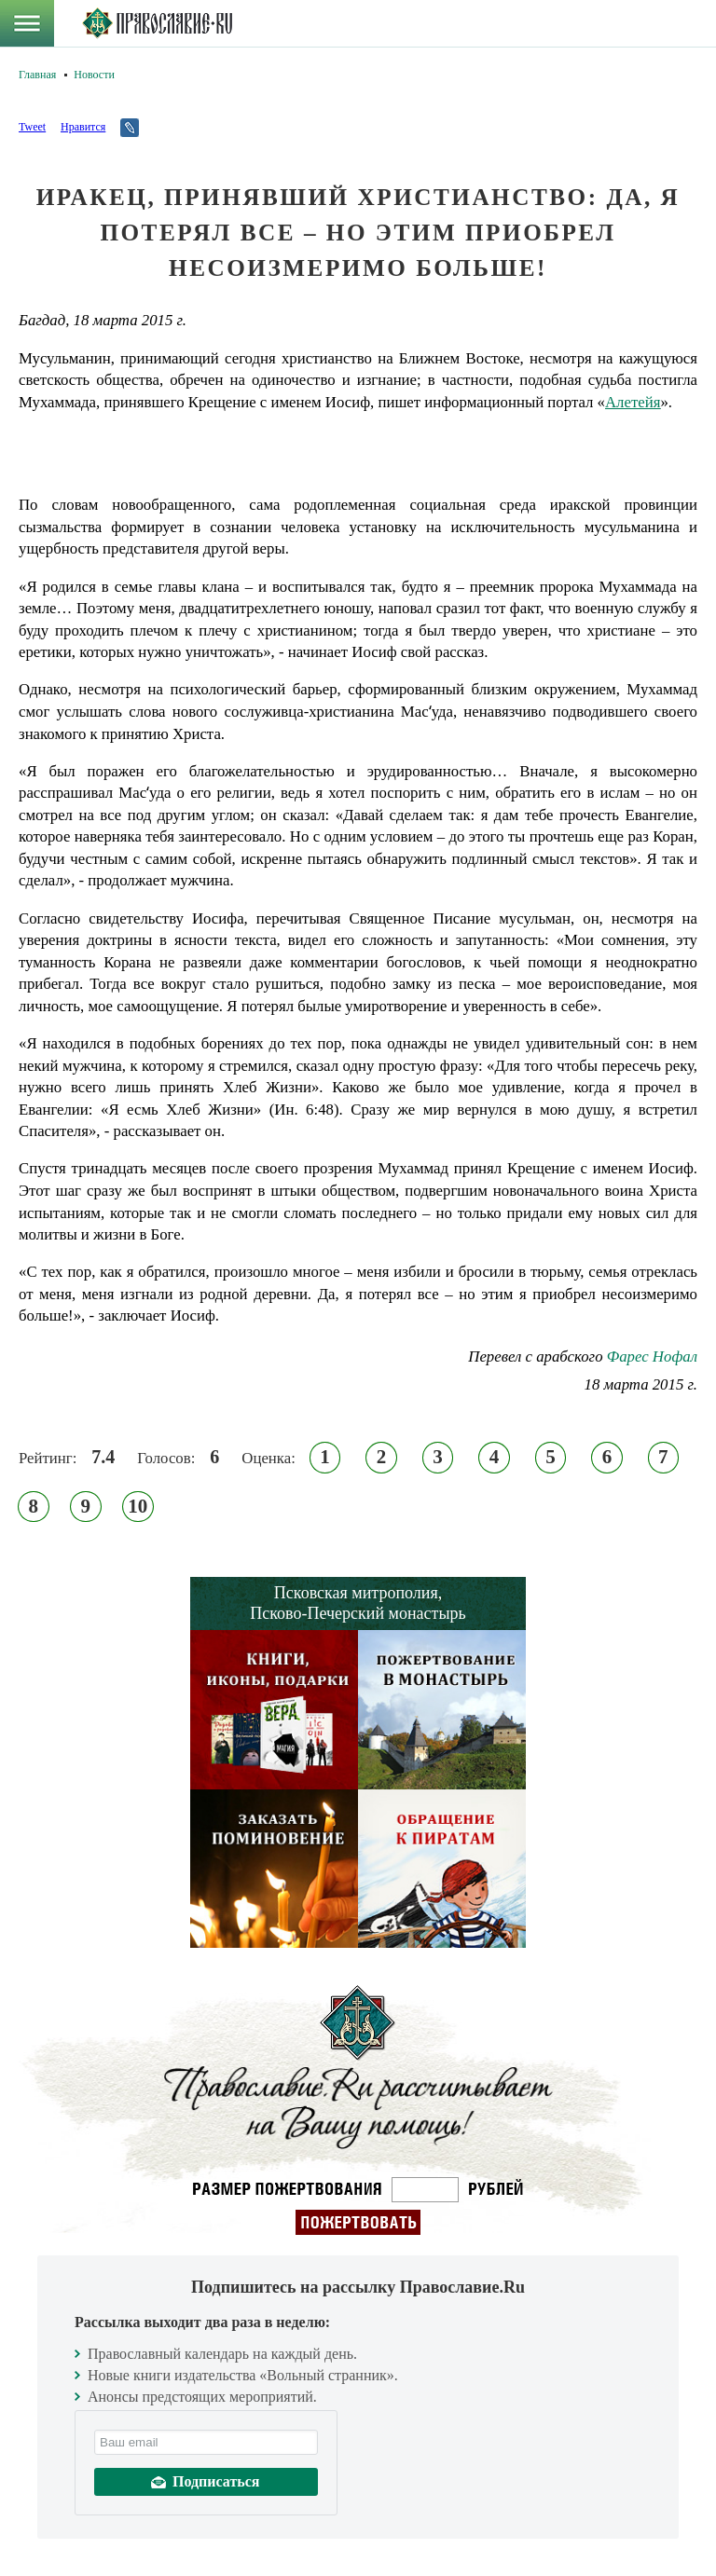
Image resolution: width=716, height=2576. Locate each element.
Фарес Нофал (652, 1356)
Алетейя (632, 402)
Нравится (83, 126)
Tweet (32, 126)
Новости (94, 74)
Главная (37, 74)
